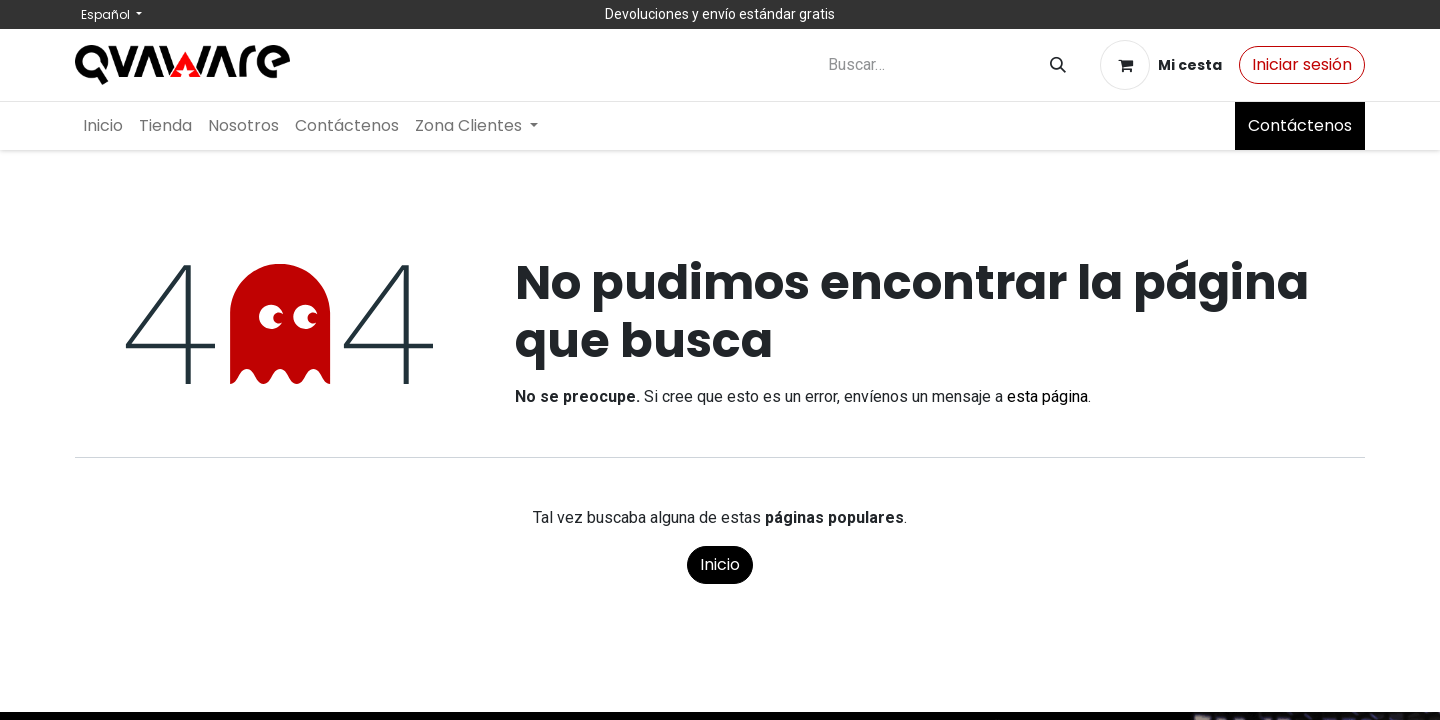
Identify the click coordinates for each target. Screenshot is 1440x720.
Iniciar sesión (1302, 64)
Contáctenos (1300, 125)
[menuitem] (103, 126)
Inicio (720, 564)
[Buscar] (1058, 65)
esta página (1047, 396)
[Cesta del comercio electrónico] (1161, 65)
